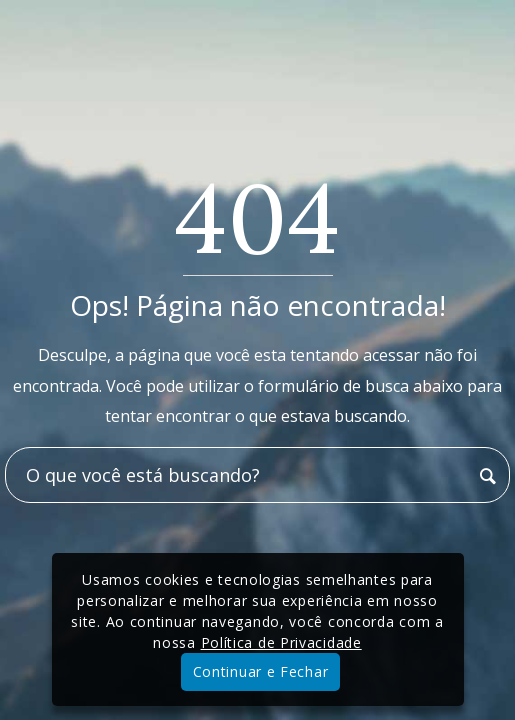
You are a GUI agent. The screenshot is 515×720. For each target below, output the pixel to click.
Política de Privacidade (281, 642)
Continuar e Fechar (261, 671)
